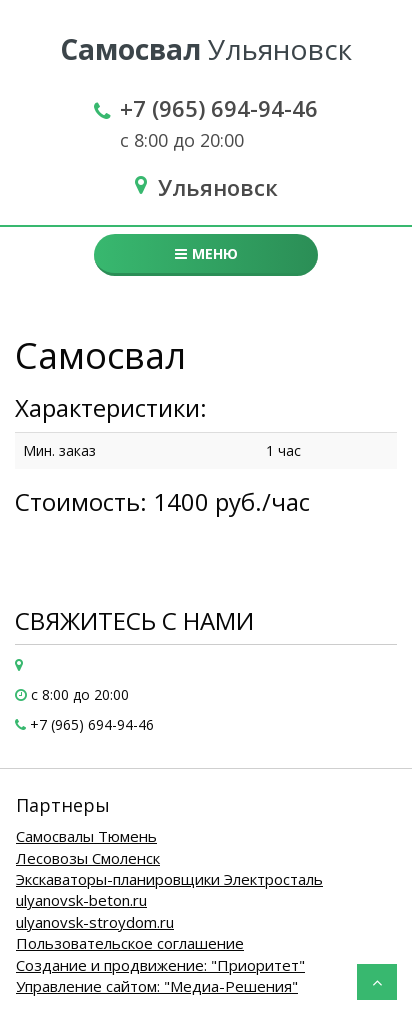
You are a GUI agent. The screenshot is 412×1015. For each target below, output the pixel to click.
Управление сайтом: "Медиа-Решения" (157, 986)
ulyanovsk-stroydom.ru (95, 922)
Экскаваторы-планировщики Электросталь (169, 879)
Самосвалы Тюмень (86, 836)
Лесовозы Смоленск (88, 858)
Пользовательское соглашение (130, 943)
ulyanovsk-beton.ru (81, 900)
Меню (206, 253)
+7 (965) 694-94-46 (219, 108)
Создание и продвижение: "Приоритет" (160, 965)
